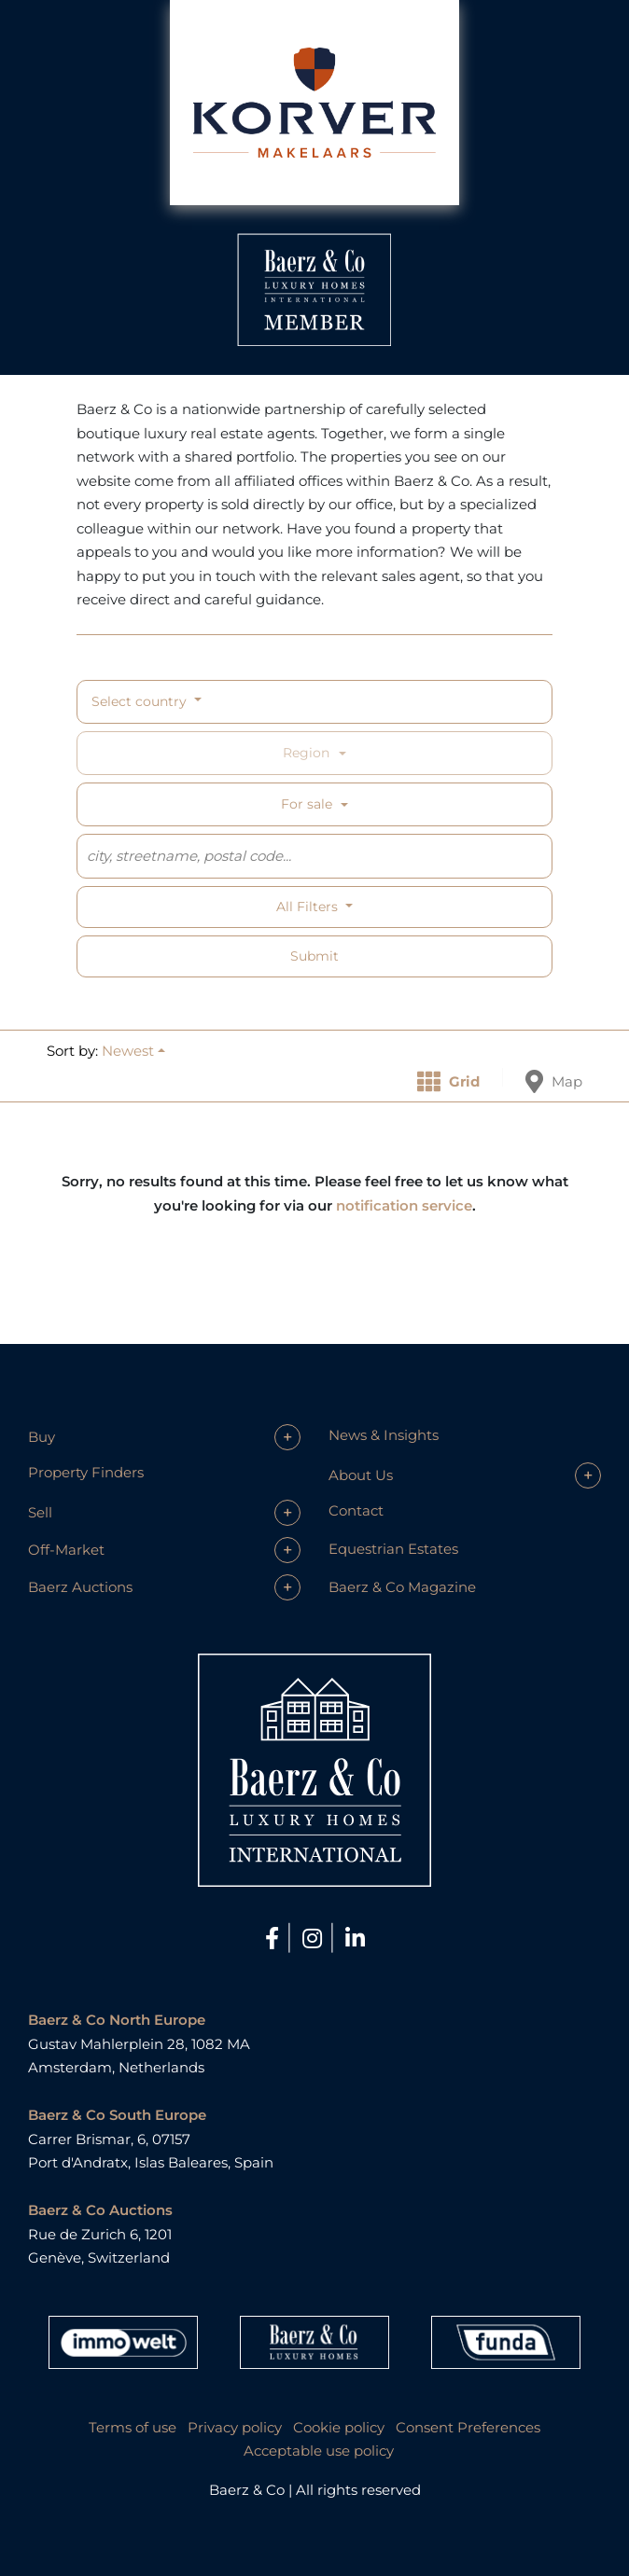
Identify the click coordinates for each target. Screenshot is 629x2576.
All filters (309, 906)
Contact (356, 1510)
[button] (133, 1050)
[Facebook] (275, 1938)
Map (553, 1081)
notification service (404, 1205)
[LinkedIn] (355, 1938)
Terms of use (132, 2427)
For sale (306, 804)
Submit (314, 956)
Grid (448, 1081)
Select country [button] (140, 701)
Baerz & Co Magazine (402, 1587)
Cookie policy (338, 2427)
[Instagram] (315, 1938)
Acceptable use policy (319, 2450)
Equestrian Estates (393, 1549)
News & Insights (383, 1435)
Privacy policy (235, 2427)
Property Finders (86, 1472)
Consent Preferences (468, 2427)
